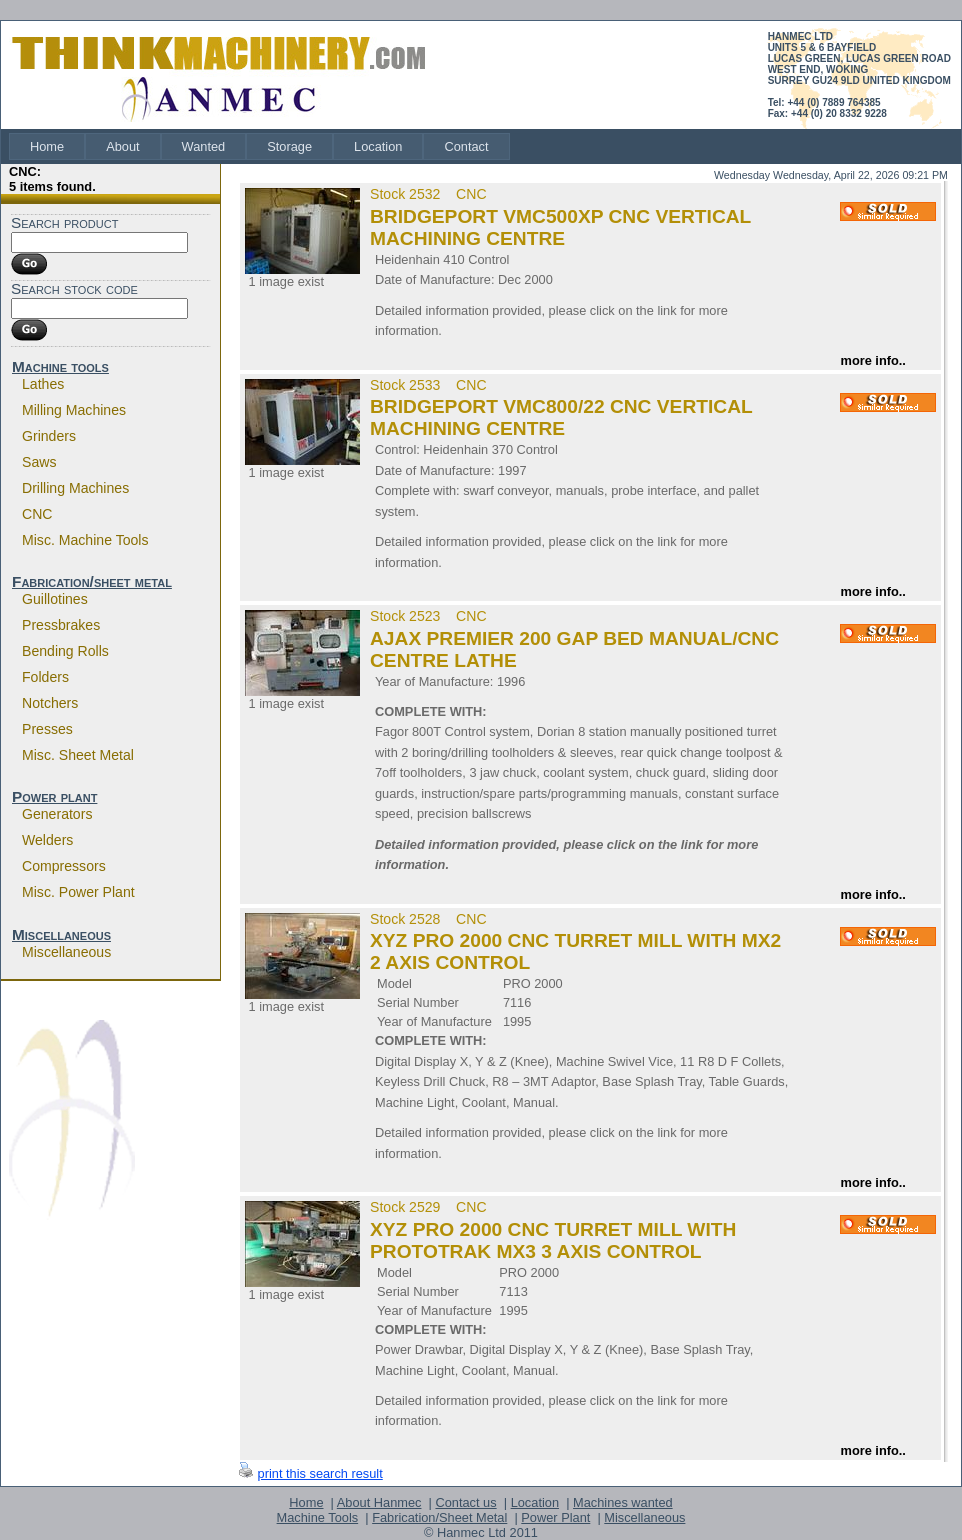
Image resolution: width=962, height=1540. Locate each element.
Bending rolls (65, 651)
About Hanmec (379, 1502)
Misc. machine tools (85, 540)
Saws (39, 462)
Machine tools (60, 366)
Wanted (204, 146)
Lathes (43, 384)
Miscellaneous (61, 934)
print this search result (320, 1473)
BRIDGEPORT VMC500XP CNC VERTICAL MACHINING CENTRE (560, 227)
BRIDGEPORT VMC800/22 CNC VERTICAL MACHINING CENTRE (561, 417)
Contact (466, 146)
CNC (37, 514)
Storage (289, 146)
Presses (47, 729)
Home (47, 146)
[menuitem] (47, 146)
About (122, 146)
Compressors (64, 866)
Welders (47, 840)
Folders (45, 677)
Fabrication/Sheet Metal (439, 1517)
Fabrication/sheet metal (92, 581)
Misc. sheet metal (78, 755)
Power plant (54, 796)
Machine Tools (318, 1517)
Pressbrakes (61, 625)
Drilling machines (75, 488)
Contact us (465, 1502)
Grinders (49, 436)
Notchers (50, 703)
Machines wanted (623, 1502)
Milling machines (74, 410)
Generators (57, 814)
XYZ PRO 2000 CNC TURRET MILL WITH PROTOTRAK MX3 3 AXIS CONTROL (553, 1240)
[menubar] (259, 146)
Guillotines (55, 599)
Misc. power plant (78, 892)
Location (378, 146)
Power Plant (555, 1517)
